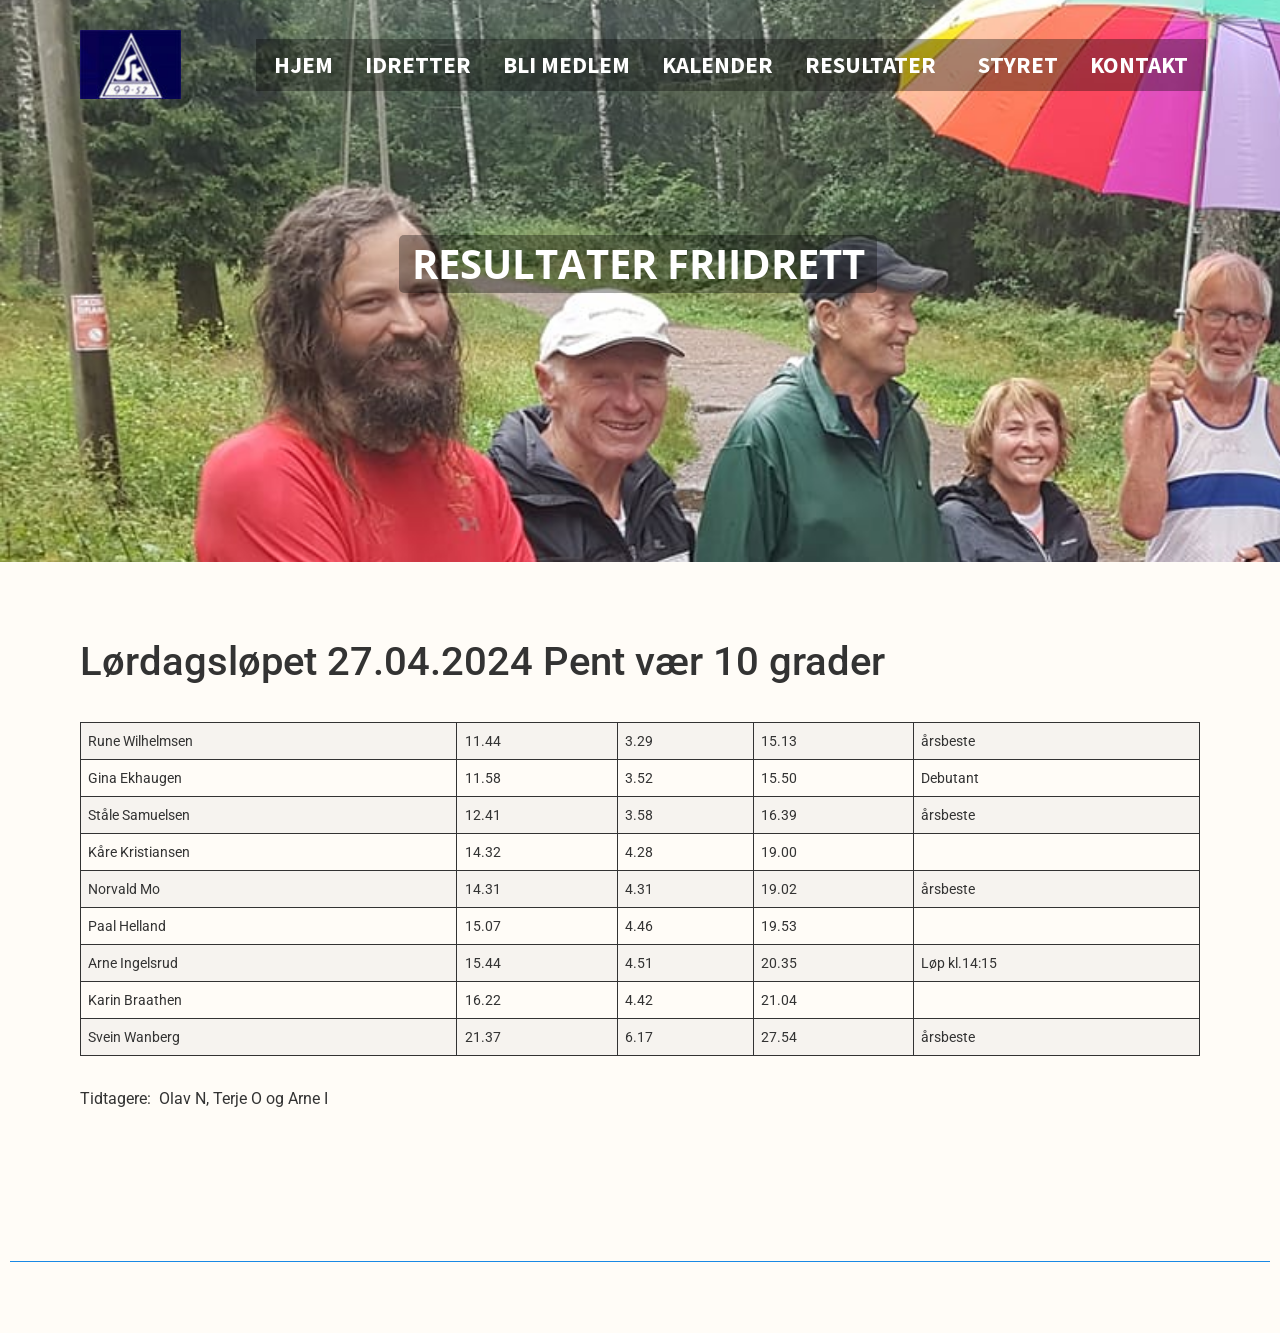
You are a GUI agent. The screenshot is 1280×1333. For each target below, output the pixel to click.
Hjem (303, 64)
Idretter (418, 64)
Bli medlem (566, 64)
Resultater (875, 64)
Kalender (717, 64)
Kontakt (1139, 64)
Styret (1018, 64)
